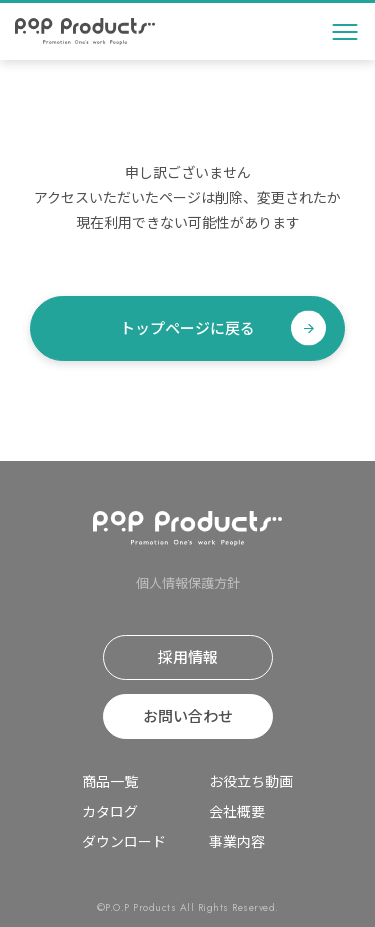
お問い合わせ (188, 715)
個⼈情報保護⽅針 (188, 582)
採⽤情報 (188, 656)
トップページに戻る (187, 327)
